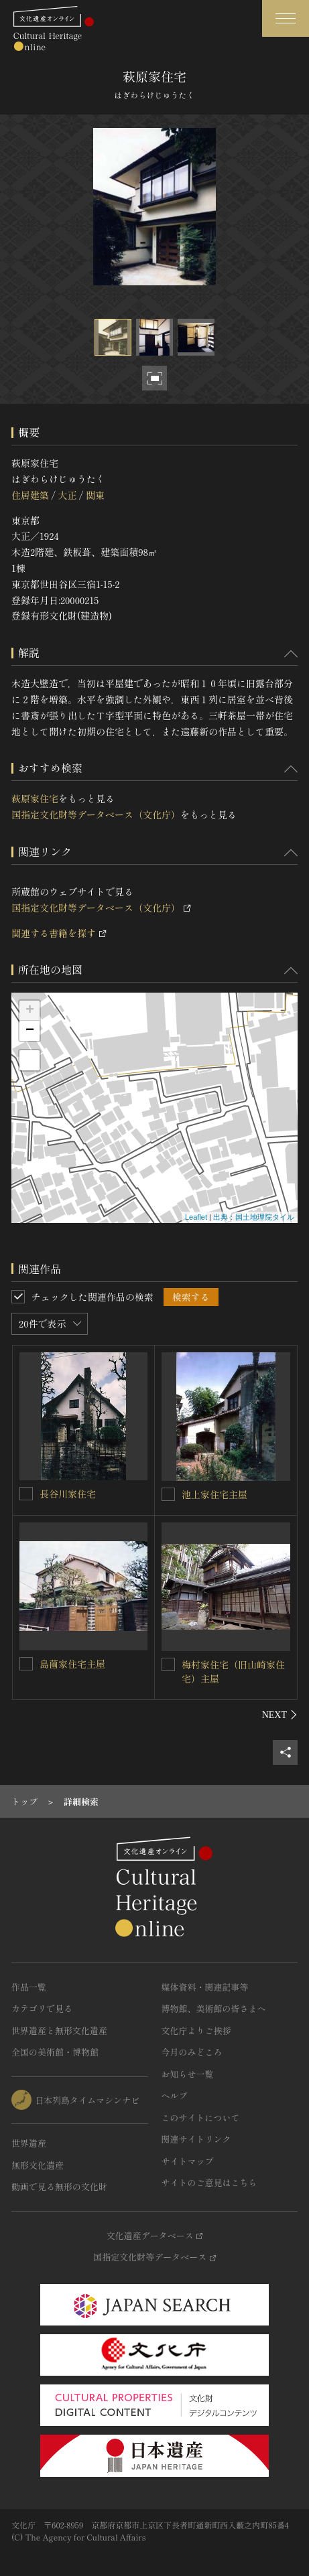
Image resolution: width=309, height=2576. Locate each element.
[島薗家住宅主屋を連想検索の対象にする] (26, 1663)
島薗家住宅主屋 (72, 1663)
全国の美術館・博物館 (55, 2052)
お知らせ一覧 (188, 2074)
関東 (95, 495)
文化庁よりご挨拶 (196, 2030)
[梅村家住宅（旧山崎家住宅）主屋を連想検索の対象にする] (168, 1664)
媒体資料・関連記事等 (205, 1987)
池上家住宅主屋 (214, 1494)
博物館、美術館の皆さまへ (214, 2008)
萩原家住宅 (34, 798)
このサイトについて (201, 2117)
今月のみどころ (192, 2052)
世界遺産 (28, 2143)
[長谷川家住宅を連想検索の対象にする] (26, 1493)
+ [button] (29, 1011)
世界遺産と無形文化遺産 (59, 2030)
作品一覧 (28, 1987)
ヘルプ (175, 2095)
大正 (67, 495)
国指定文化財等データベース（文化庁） (95, 814)
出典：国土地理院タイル (253, 1217)
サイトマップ (188, 2161)
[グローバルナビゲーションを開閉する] (285, 18)
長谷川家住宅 (68, 1493)
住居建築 (30, 495)
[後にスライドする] (280, 1714)
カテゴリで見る (41, 2008)
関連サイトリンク (196, 2139)
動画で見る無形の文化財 (59, 2186)
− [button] (29, 1031)
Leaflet (196, 1217)
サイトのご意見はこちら (209, 2182)
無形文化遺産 (37, 2165)
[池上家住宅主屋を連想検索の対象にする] (168, 1494)
